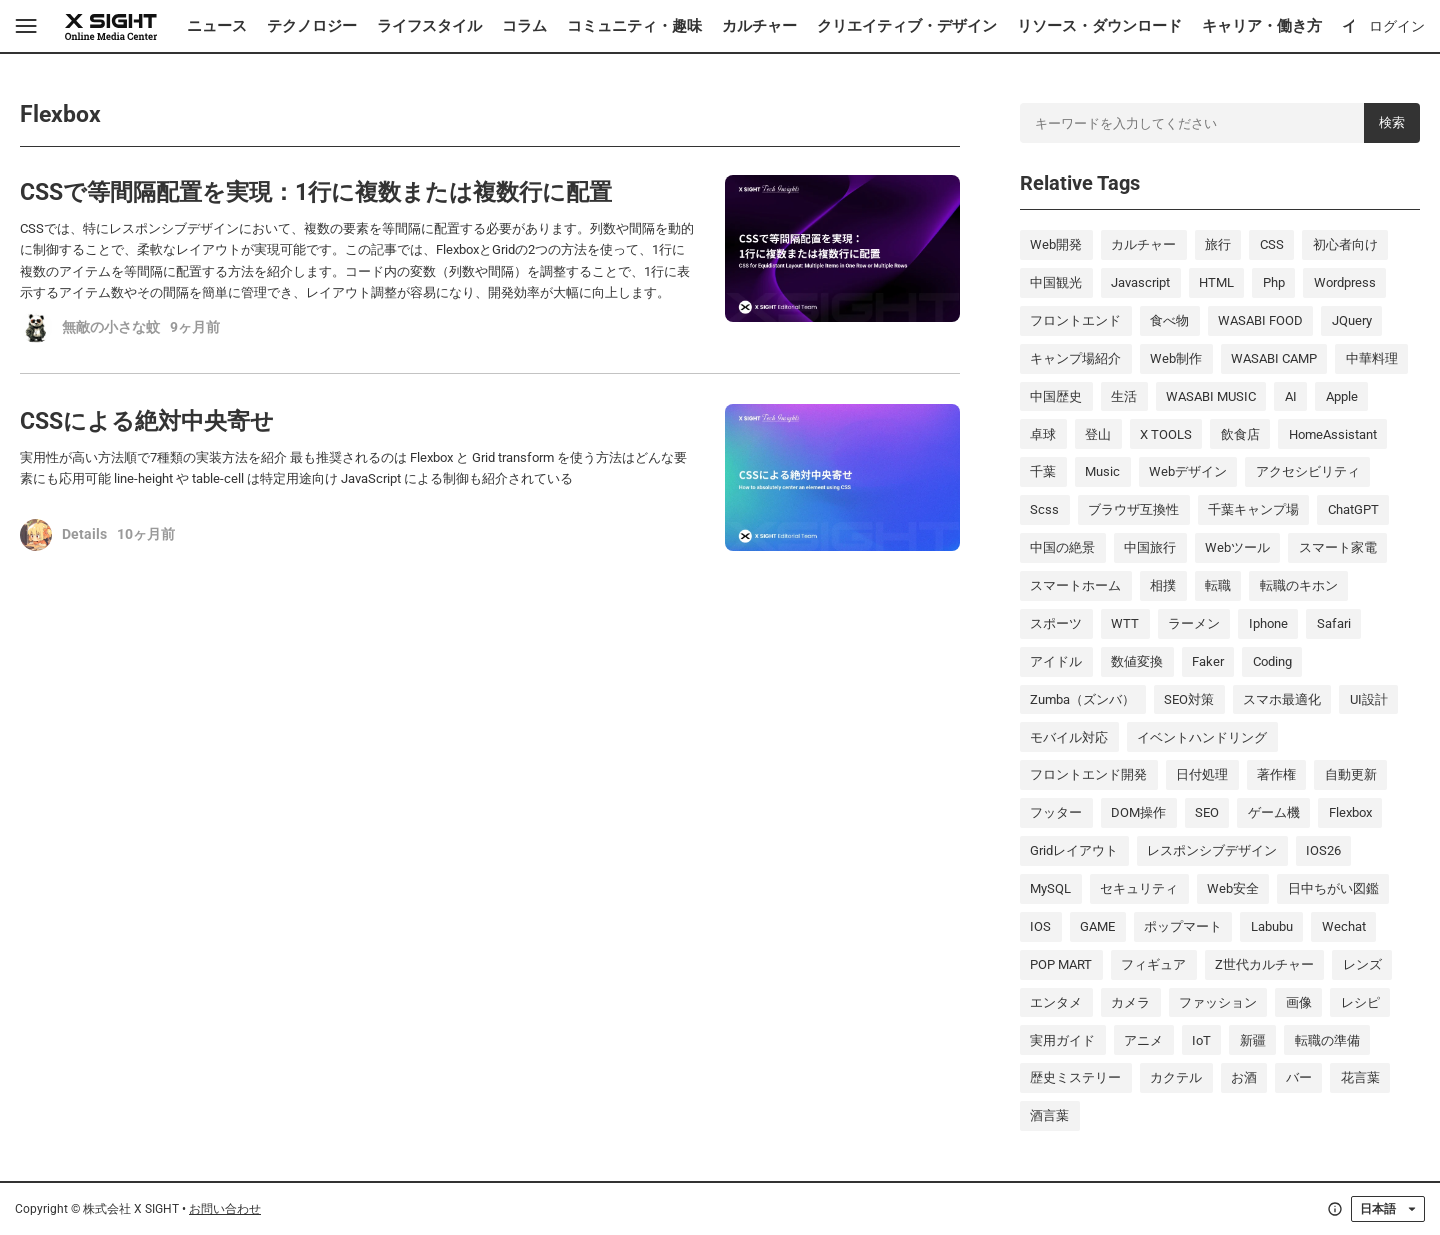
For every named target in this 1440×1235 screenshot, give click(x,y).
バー (1299, 1077)
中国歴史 (1056, 396)
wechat (1344, 926)
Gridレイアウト (1074, 850)
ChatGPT (1353, 509)
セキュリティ (1139, 888)
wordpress (1345, 282)
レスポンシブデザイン (1212, 850)
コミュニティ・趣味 (634, 26)
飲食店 (1240, 434)
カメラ (1130, 1002)
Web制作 (1176, 358)
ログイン (1397, 26)
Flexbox (1350, 812)
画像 (1299, 1002)
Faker (1208, 661)
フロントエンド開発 (1088, 774)
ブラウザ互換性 (1133, 509)
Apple (1342, 396)
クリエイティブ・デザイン (907, 26)
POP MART (1061, 964)
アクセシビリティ (1308, 471)
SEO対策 (1189, 699)
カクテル (1176, 1077)
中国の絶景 (1062, 547)
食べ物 (1169, 320)
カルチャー (759, 26)
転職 (1218, 585)
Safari (1334, 623)
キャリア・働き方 (1262, 26)
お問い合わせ (225, 1208)
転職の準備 (1327, 1040)
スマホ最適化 (1282, 699)
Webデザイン (1188, 471)
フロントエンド (1075, 320)
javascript (1140, 282)
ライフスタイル (429, 26)
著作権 (1276, 774)
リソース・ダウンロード (1099, 26)
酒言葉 (1049, 1115)
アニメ (1143, 1040)
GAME (1097, 926)
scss (1044, 509)
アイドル (1056, 661)
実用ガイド (1062, 1040)
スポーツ (1056, 623)
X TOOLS (1166, 434)
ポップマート (1183, 926)
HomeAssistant (1333, 434)
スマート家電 (1338, 547)
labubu (1272, 926)
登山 (1098, 434)
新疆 (1253, 1040)
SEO (1207, 812)
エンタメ (1056, 1002)
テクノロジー (312, 26)
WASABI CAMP (1274, 358)
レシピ (1360, 1002)
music (1102, 471)
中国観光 (1056, 282)
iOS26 (1323, 850)
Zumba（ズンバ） (1082, 699)
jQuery (1352, 320)
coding (1272, 661)
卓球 (1043, 434)
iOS (1040, 926)
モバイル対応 (1069, 737)
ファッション (1218, 1002)
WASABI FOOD (1260, 320)
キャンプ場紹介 (1075, 358)
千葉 (1043, 471)
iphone (1268, 623)
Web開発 (1056, 244)
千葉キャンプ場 (1253, 509)
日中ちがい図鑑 (1333, 888)
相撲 (1163, 585)
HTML (1216, 282)
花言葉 (1360, 1077)
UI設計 (1369, 699)
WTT (1125, 623)
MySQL (1050, 888)
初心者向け (1345, 244)
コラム (524, 26)
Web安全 (1233, 888)
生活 (1124, 396)
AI (1291, 396)
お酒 (1244, 1077)
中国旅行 (1150, 547)
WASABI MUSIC (1211, 396)
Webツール (1237, 547)
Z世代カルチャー (1264, 964)
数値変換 (1137, 661)
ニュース (217, 26)
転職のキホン (1299, 585)
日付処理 (1202, 774)
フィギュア (1153, 964)
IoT (1201, 1040)
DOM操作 (1138, 812)
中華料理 (1372, 358)
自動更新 (1351, 774)
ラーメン (1194, 623)
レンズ (1362, 964)
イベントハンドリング (1202, 737)
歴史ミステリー (1075, 1077)
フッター (1056, 812)
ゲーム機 (1274, 812)
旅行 (1218, 244)
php (1274, 282)
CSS (1272, 244)
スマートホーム (1075, 585)
